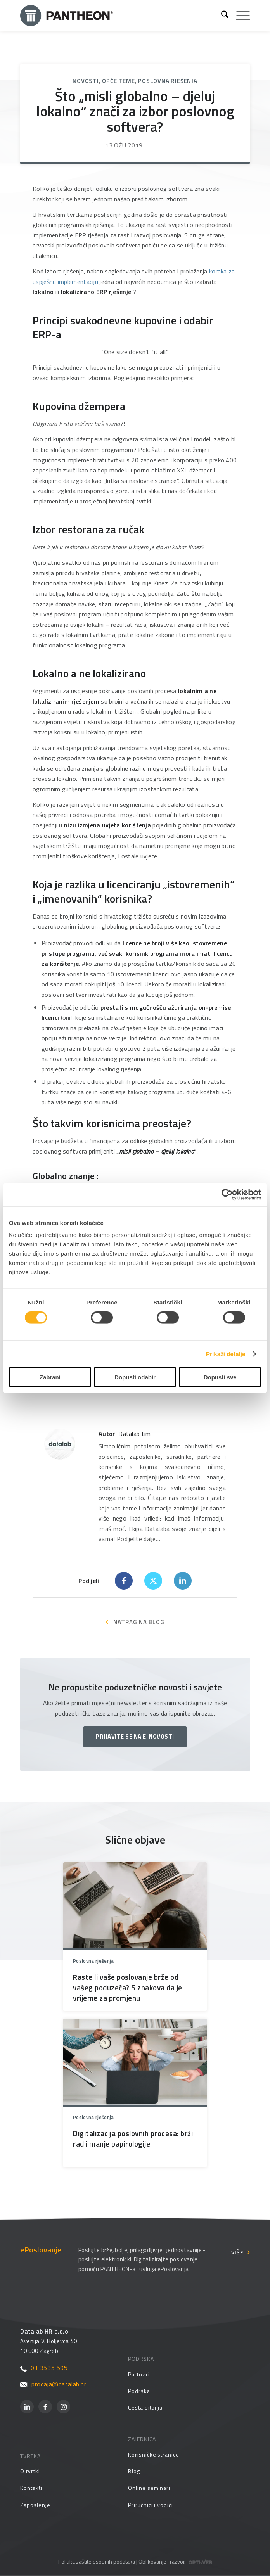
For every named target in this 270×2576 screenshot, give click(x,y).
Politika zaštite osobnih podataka (96, 2561)
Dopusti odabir (135, 1377)
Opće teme (118, 80)
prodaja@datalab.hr (53, 2384)
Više (237, 2252)
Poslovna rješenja (167, 80)
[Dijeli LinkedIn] (183, 1581)
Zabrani (50, 1377)
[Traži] (220, 15)
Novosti (86, 80)
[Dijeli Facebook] (124, 1581)
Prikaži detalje (226, 1353)
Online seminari (149, 2488)
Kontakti (31, 2488)
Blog (134, 2471)
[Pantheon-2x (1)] (117, 15)
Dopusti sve (220, 1377)
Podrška (139, 2391)
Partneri (138, 2374)
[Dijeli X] (153, 1581)
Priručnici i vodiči (150, 2505)
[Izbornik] (239, 15)
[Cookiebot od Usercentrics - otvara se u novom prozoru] (227, 1194)
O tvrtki (30, 2471)
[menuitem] (220, 15)
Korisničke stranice (153, 2454)
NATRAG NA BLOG (138, 1622)
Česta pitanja (145, 2407)
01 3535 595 (44, 2367)
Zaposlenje (35, 2505)
